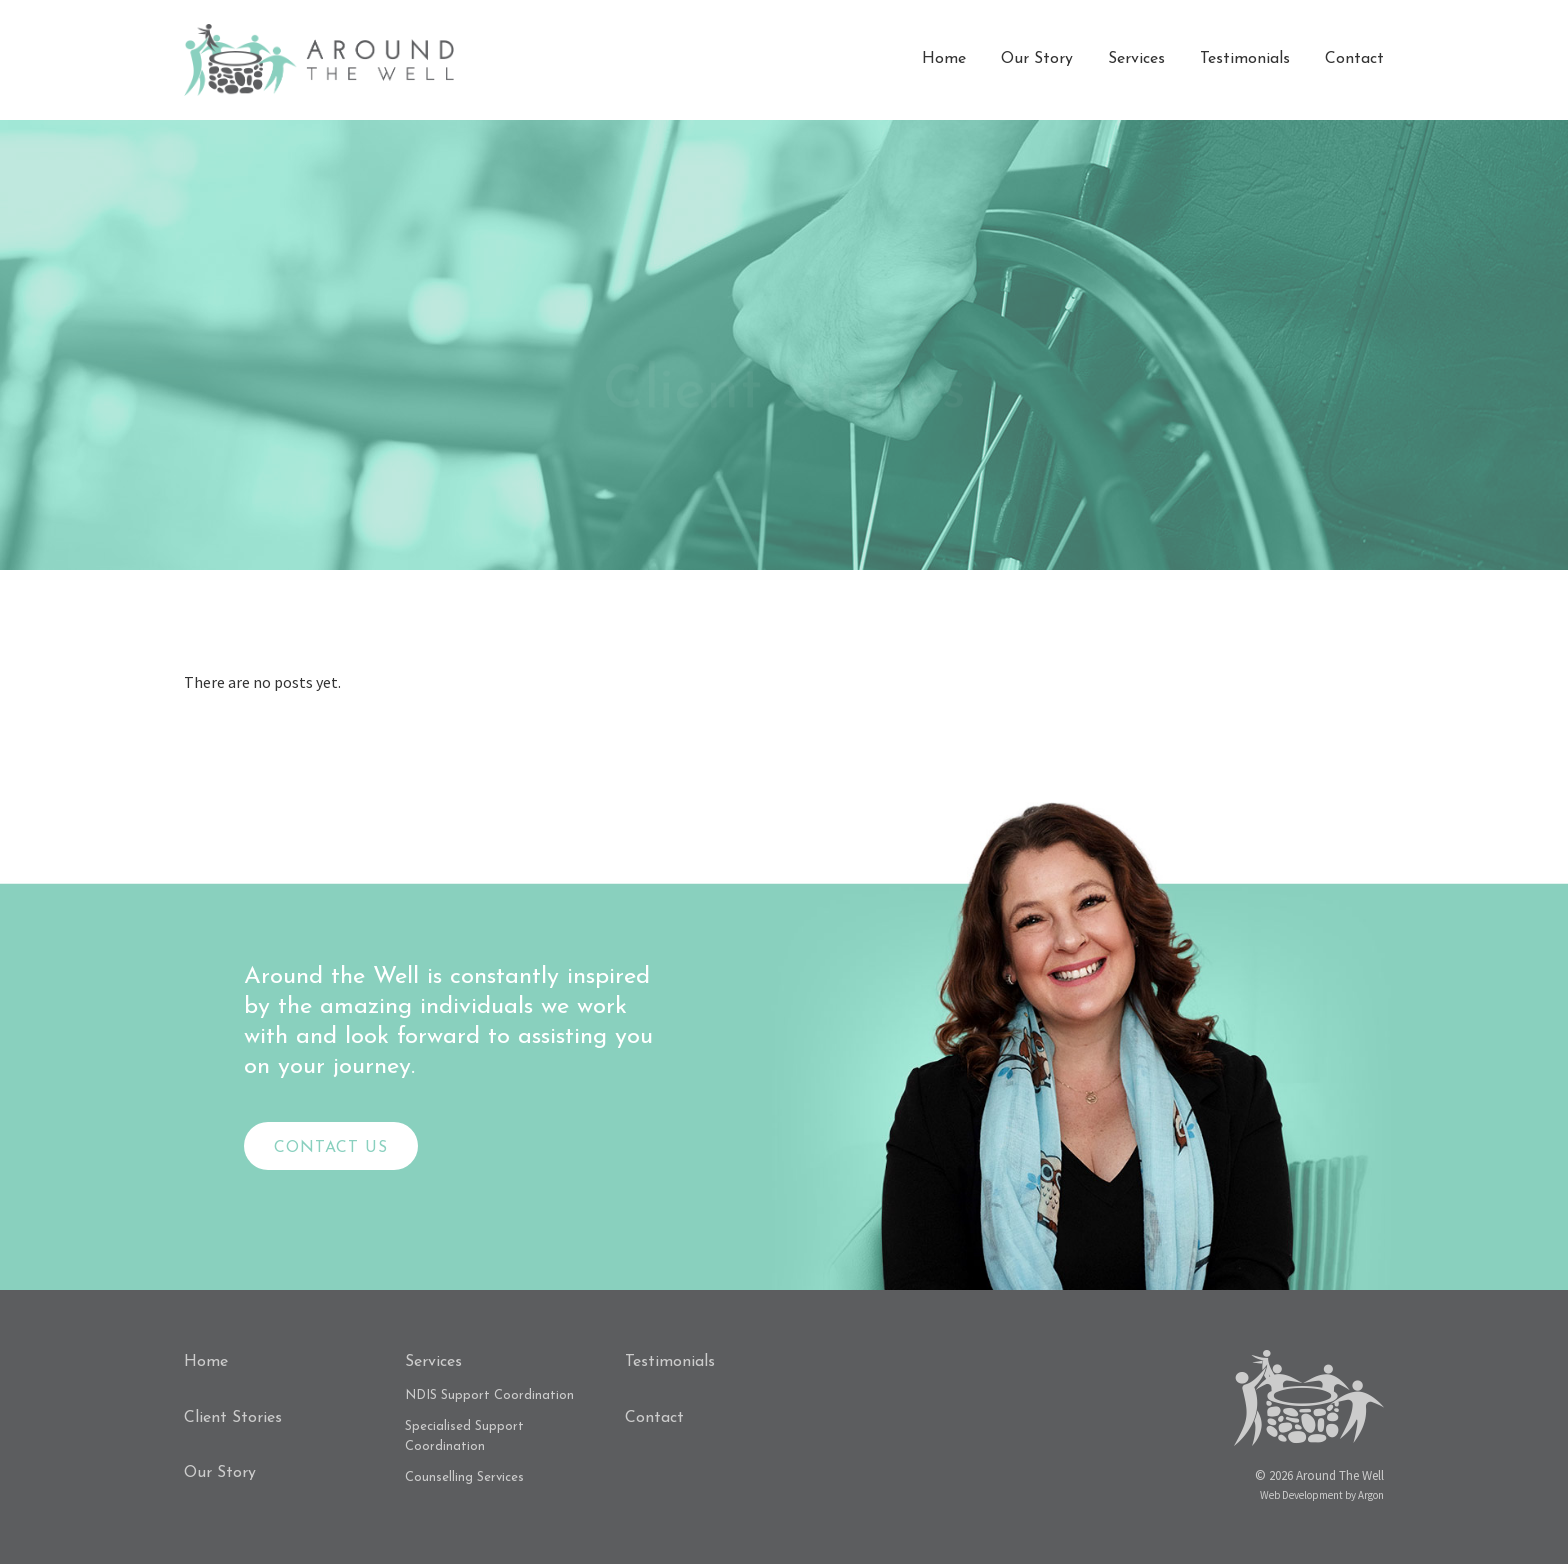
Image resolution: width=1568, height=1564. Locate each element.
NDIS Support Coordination (489, 1395)
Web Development (1301, 1495)
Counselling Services (464, 1477)
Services (1136, 59)
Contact (1354, 59)
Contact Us (331, 1148)
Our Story (1037, 59)
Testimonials (1245, 59)
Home (944, 59)
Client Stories (233, 1418)
